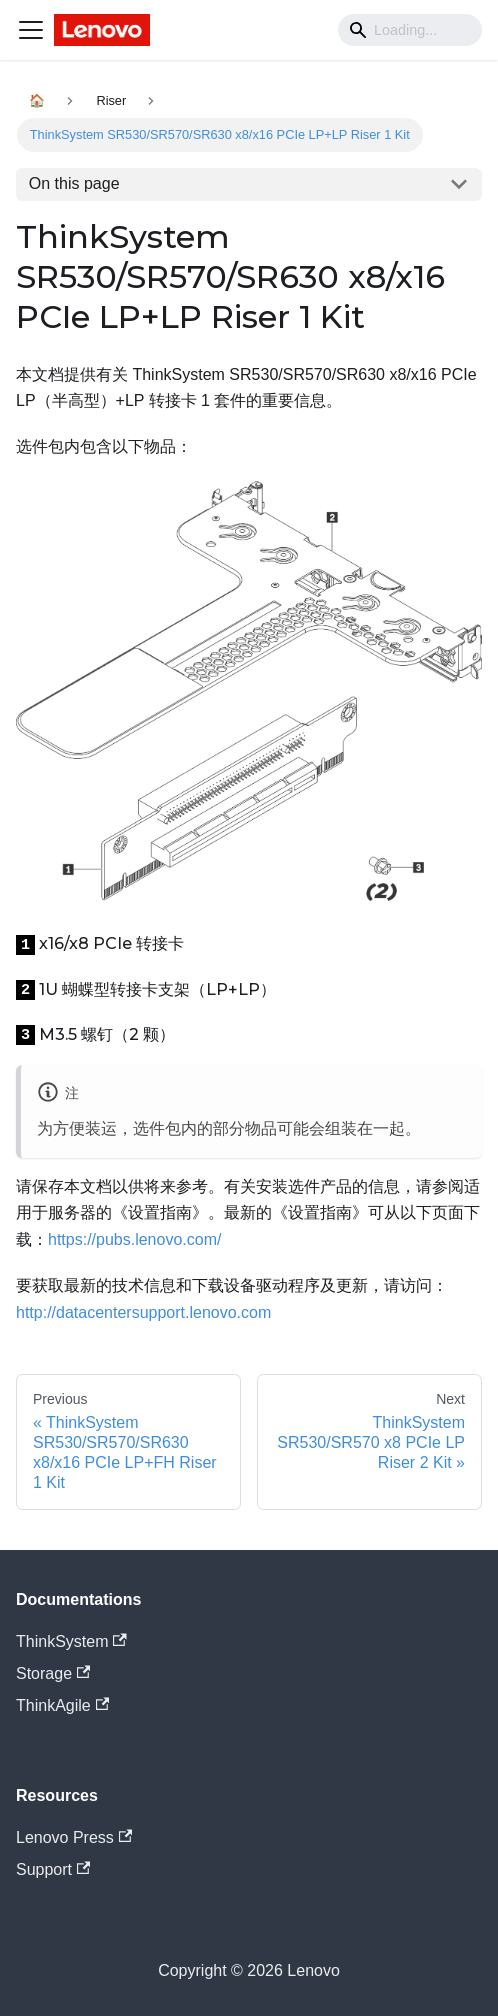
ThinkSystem (71, 1641)
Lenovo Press (74, 1837)
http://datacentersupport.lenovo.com (143, 1312)
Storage (53, 1673)
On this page (74, 183)
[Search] (410, 30)
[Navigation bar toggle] (31, 30)
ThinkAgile (62, 1705)
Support (53, 1869)
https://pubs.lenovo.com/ (134, 1239)
